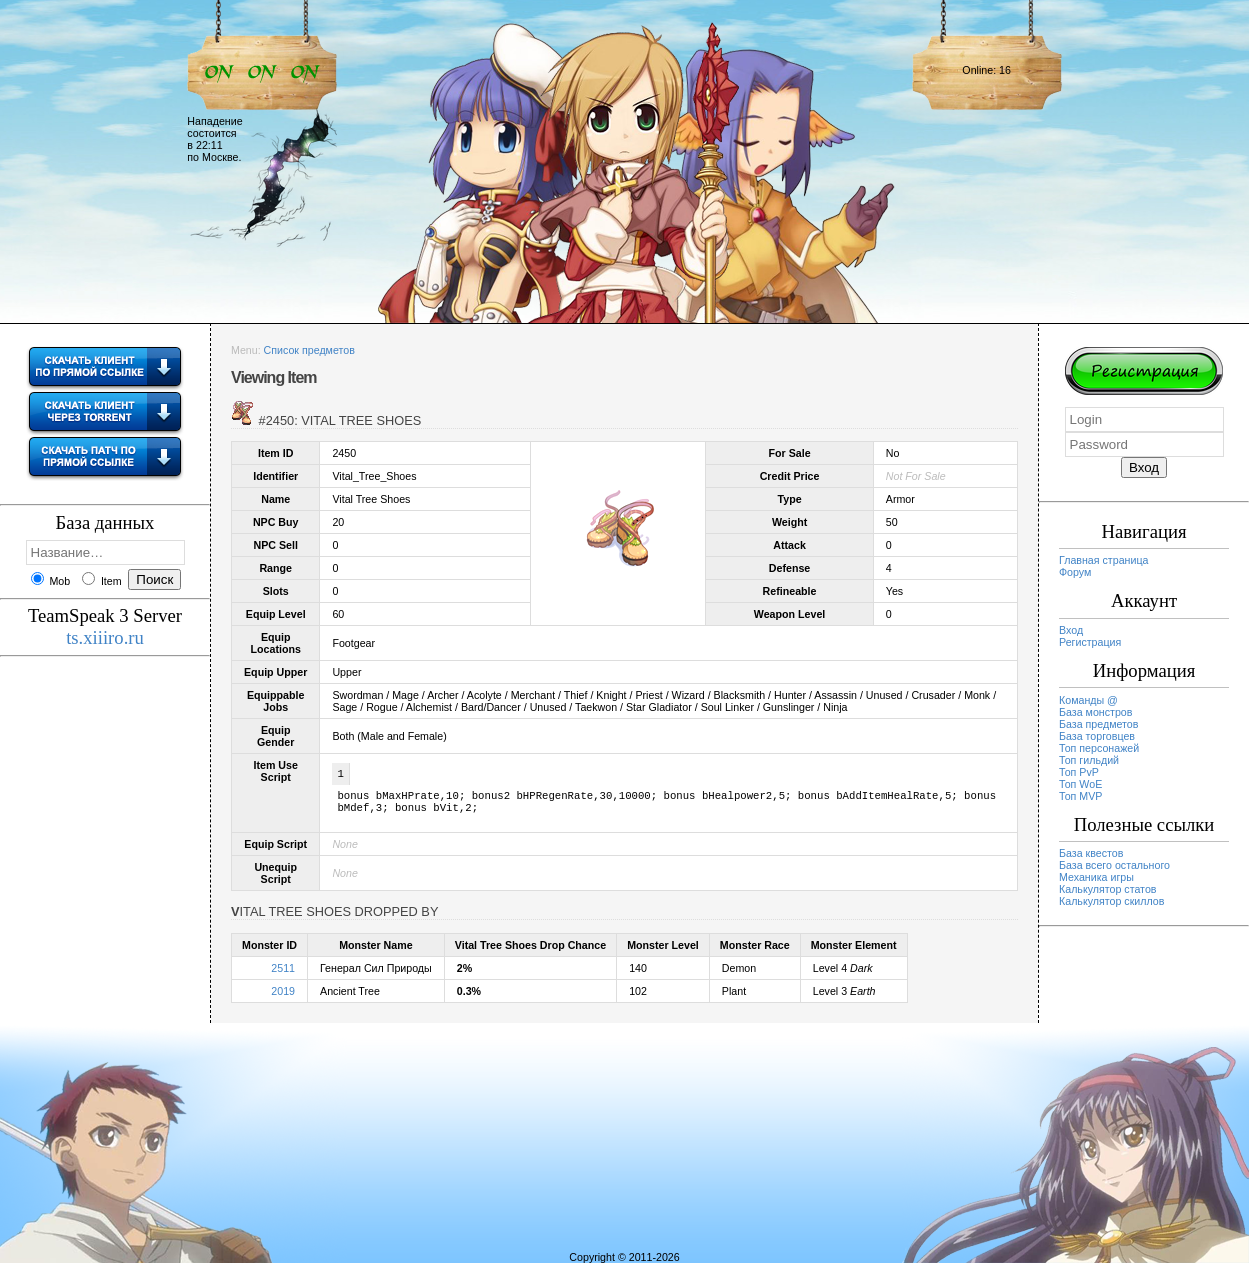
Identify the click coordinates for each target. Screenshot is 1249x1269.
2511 (283, 974)
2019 (283, 997)
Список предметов (309, 350)
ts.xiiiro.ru (105, 637)
